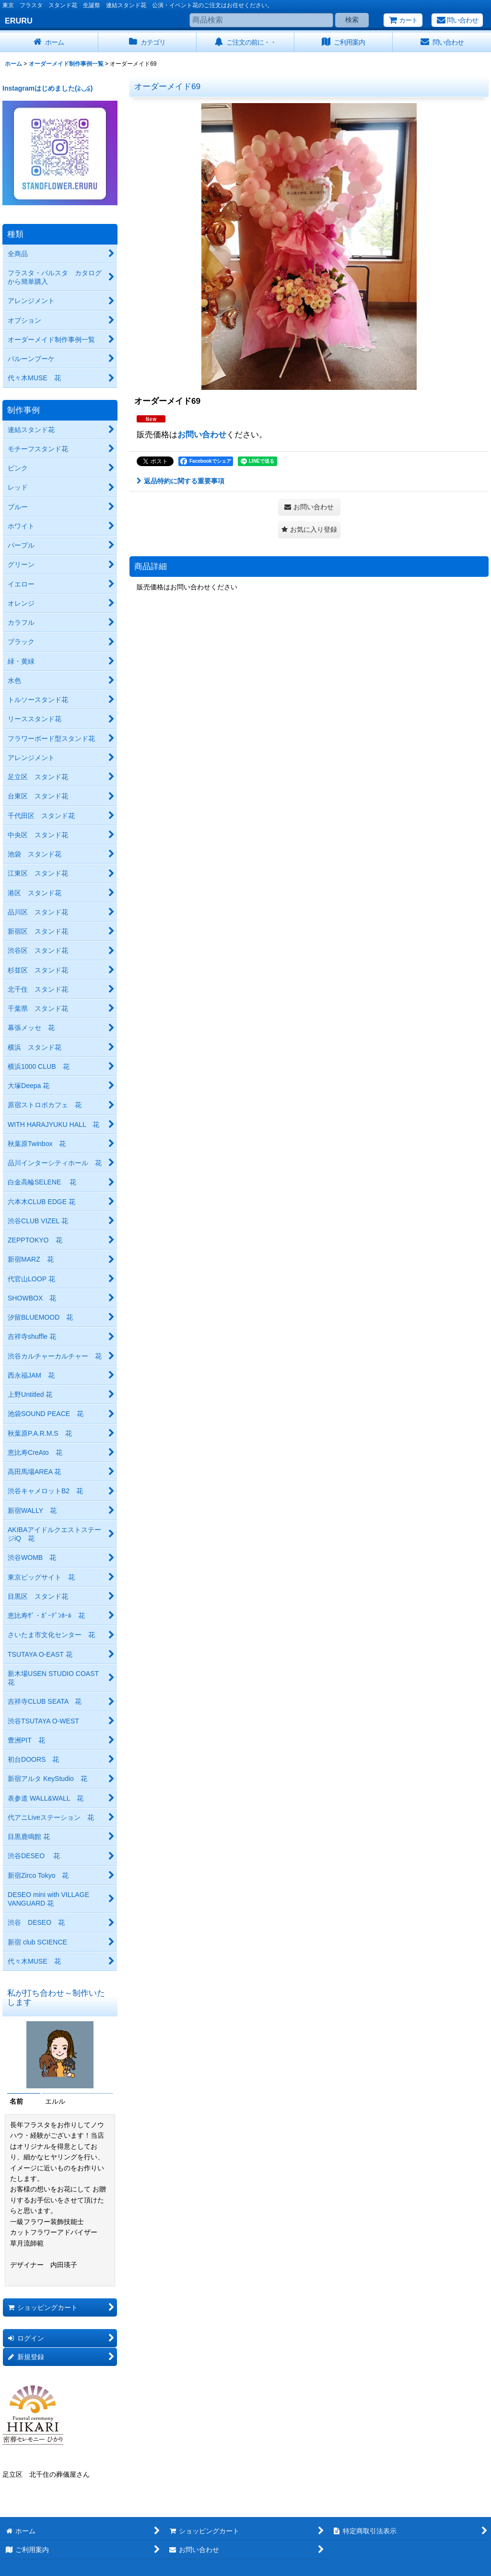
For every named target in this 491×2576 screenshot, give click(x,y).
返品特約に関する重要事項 (180, 481)
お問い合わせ (201, 434)
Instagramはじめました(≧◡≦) (47, 88)
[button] (309, 529)
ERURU (19, 20)
